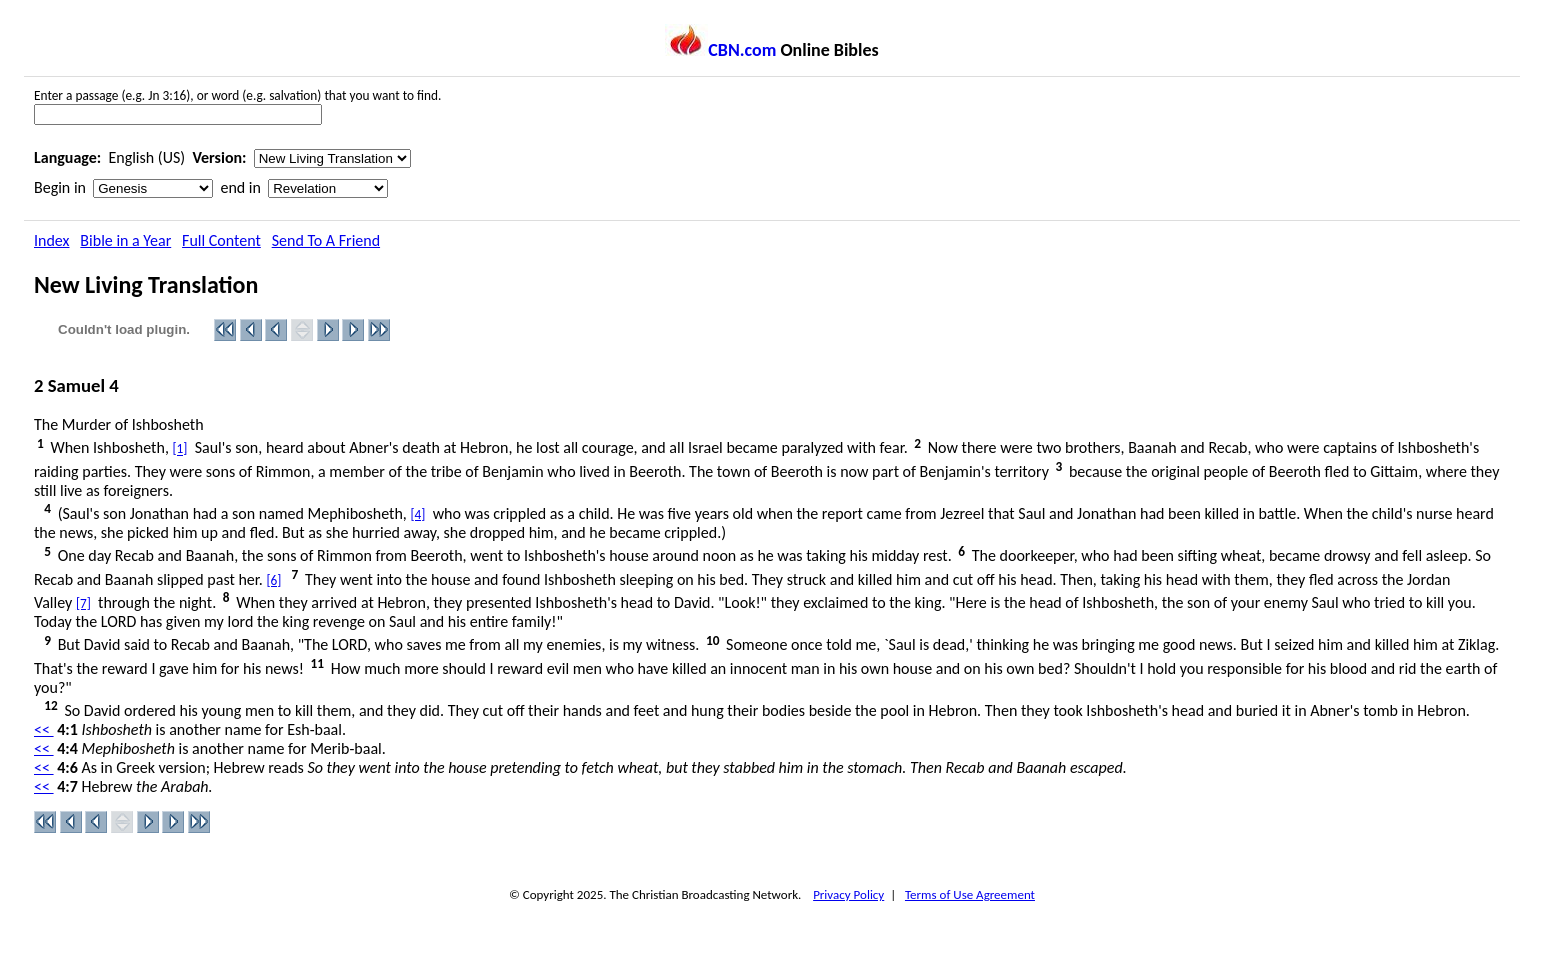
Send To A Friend (326, 240)
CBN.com (720, 50)
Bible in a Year (125, 240)
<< (44, 729)
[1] (180, 449)
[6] (273, 580)
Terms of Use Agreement (970, 894)
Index (52, 240)
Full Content (221, 240)
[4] (417, 514)
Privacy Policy (848, 894)
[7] (83, 603)
